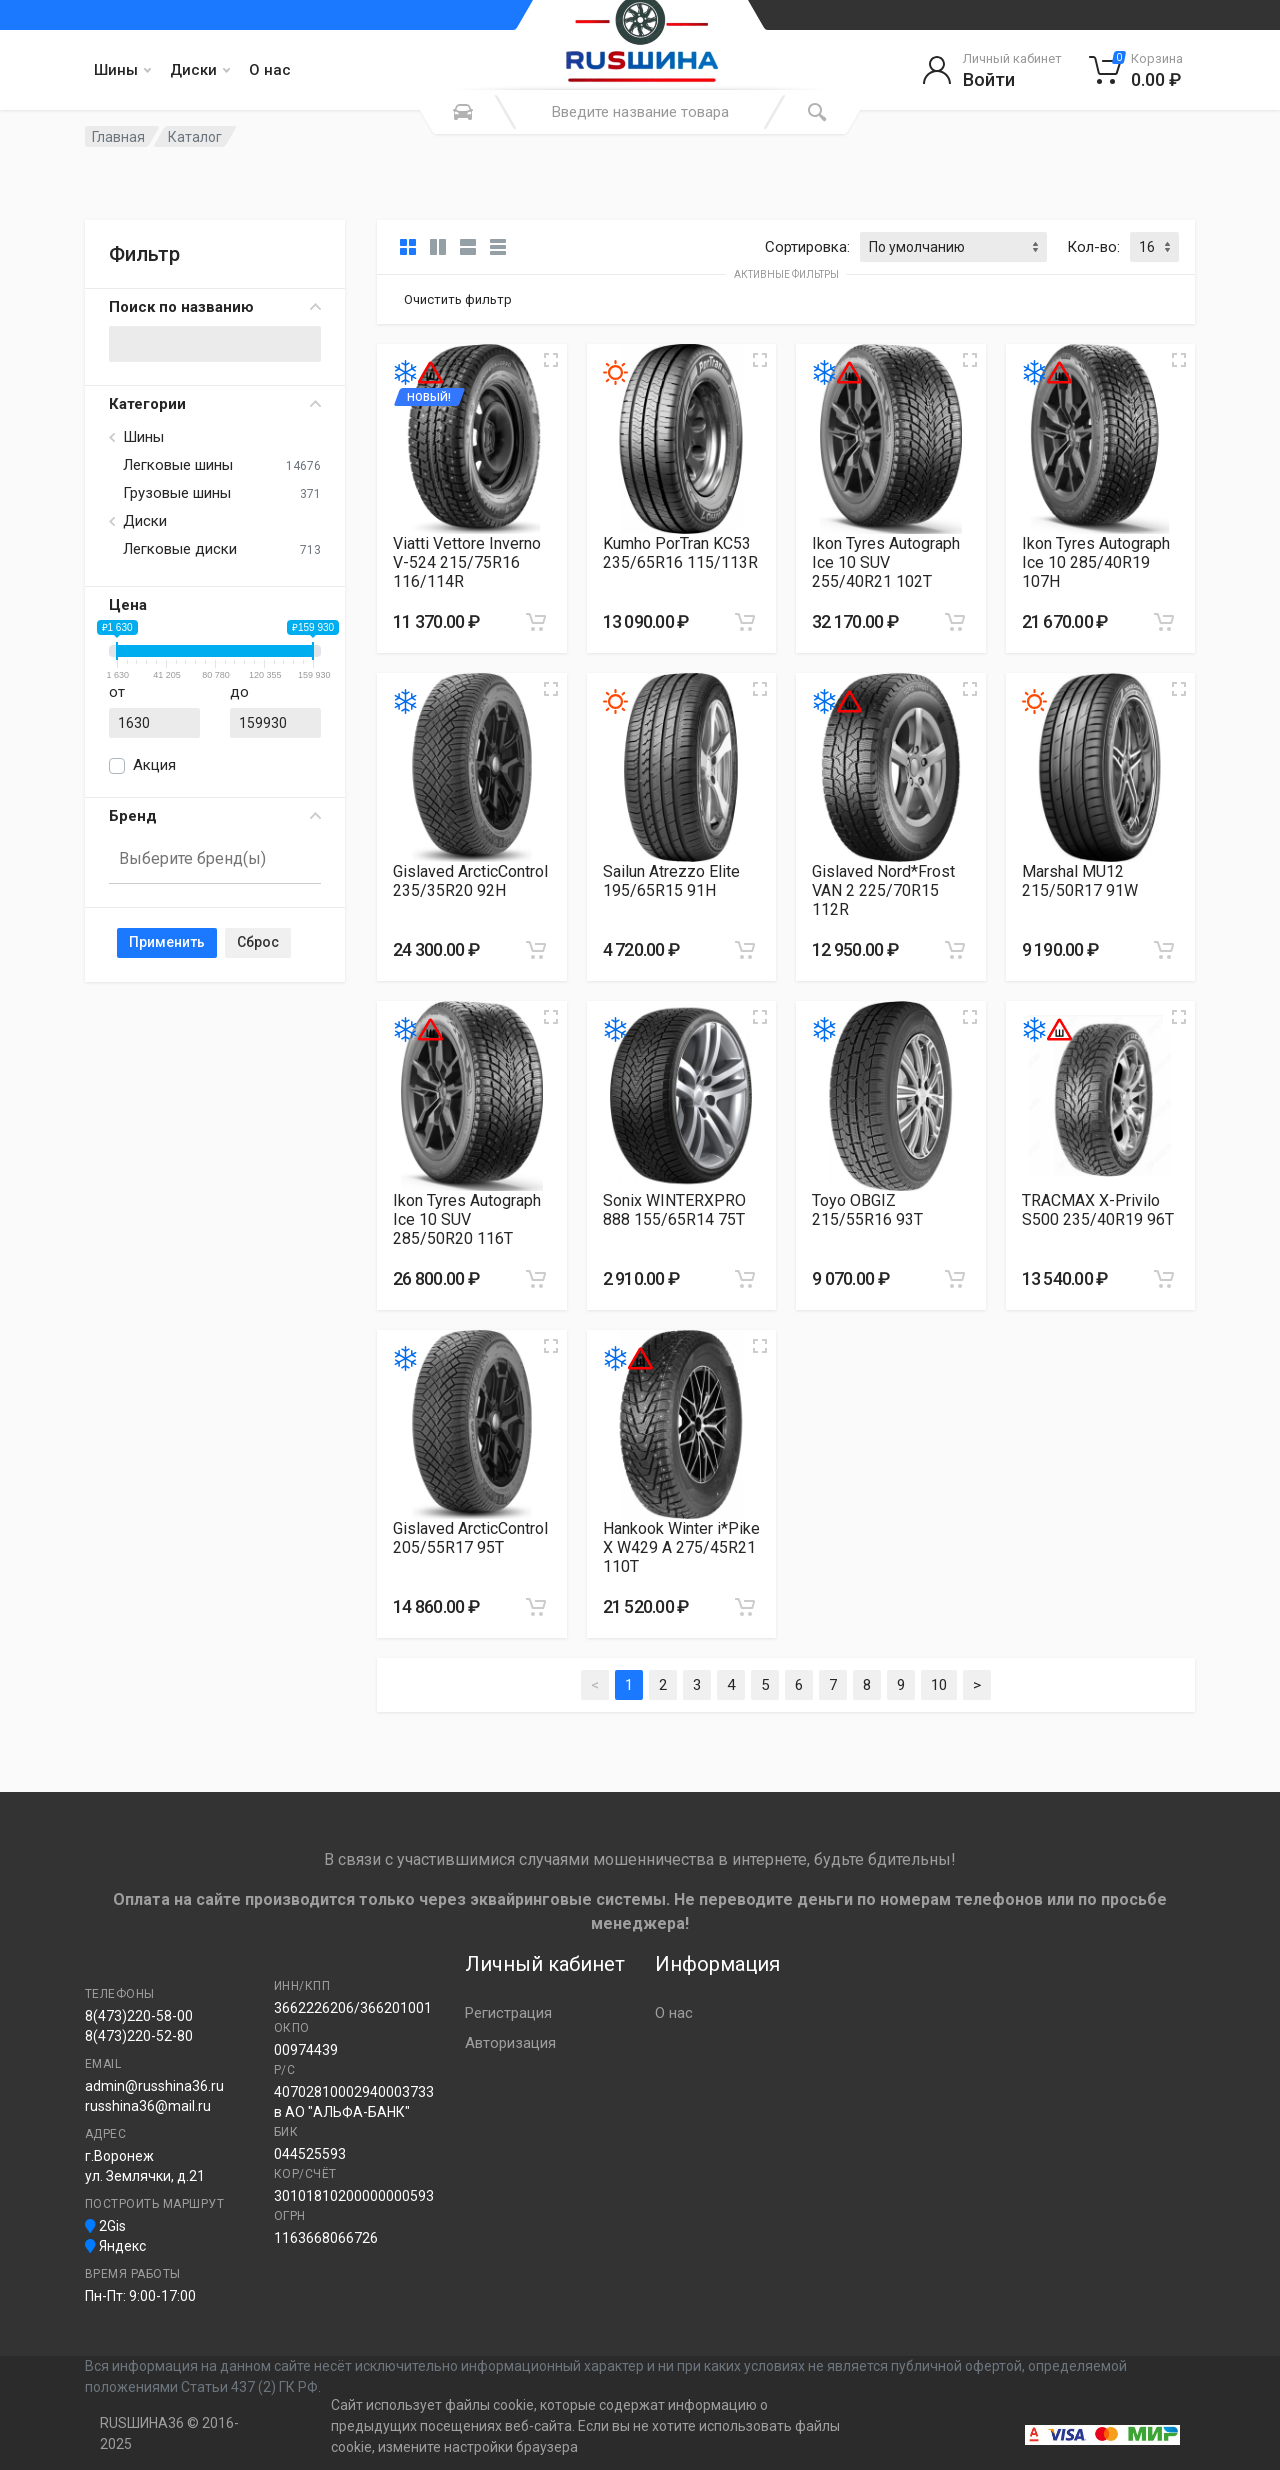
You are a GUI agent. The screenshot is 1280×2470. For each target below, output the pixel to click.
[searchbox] (206, 858)
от (117, 692)
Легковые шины (178, 465)
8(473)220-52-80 (139, 2036)
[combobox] (215, 860)
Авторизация (510, 2043)
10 (939, 1685)
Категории (215, 404)
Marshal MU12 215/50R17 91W (1080, 881)
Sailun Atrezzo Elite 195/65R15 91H (671, 881)
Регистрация (508, 2013)
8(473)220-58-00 (139, 2016)
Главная (118, 137)
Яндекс (115, 2246)
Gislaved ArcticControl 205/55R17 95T (470, 1538)
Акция (154, 765)
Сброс (258, 942)
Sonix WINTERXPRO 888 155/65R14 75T (674, 1210)
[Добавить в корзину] (536, 622)
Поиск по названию (215, 307)
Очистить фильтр (458, 299)
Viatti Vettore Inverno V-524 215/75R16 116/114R (467, 562)
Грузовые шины (177, 493)
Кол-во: (1093, 247)
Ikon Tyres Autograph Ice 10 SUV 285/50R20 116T (467, 1219)
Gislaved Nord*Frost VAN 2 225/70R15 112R (883, 890)
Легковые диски (180, 549)
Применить (167, 942)
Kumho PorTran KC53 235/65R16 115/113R (680, 553)
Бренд (215, 816)
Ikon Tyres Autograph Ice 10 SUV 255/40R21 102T (886, 562)
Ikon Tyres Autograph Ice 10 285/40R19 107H (1096, 562)
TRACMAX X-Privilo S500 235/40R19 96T (1098, 1210)
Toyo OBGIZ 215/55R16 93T (867, 1210)
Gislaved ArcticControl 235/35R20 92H (470, 881)
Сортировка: (807, 247)
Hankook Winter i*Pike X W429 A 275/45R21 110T (681, 1547)
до (239, 692)
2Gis (105, 2226)
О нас (270, 70)
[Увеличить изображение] (551, 360)
